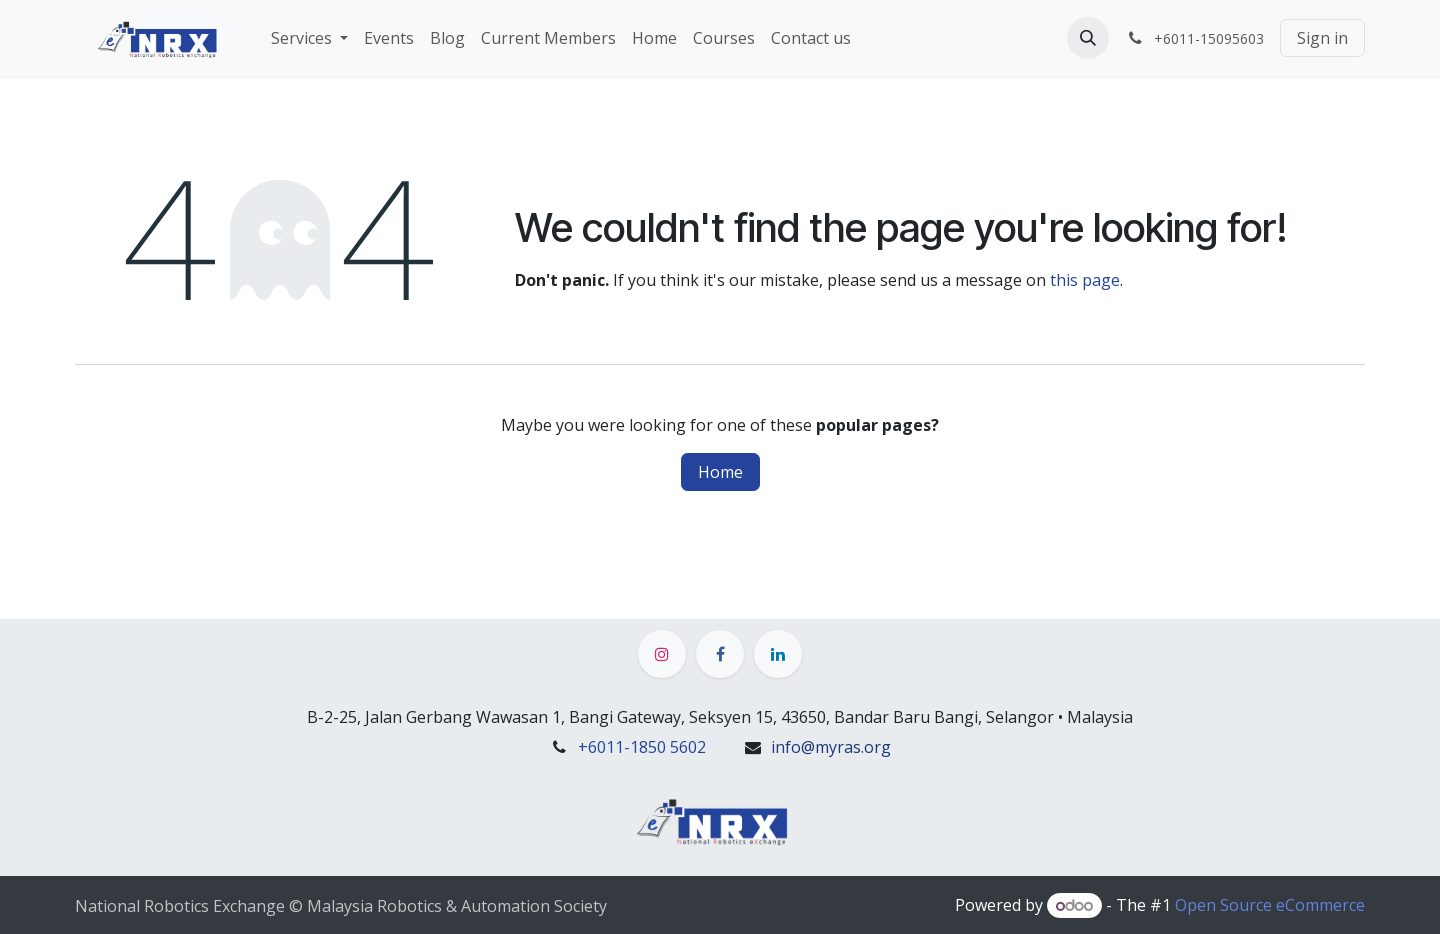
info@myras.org (831, 747)
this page (1085, 280)
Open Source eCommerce (1270, 905)
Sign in (1322, 38)
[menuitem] (309, 38)
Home (720, 472)
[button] (1088, 38)
